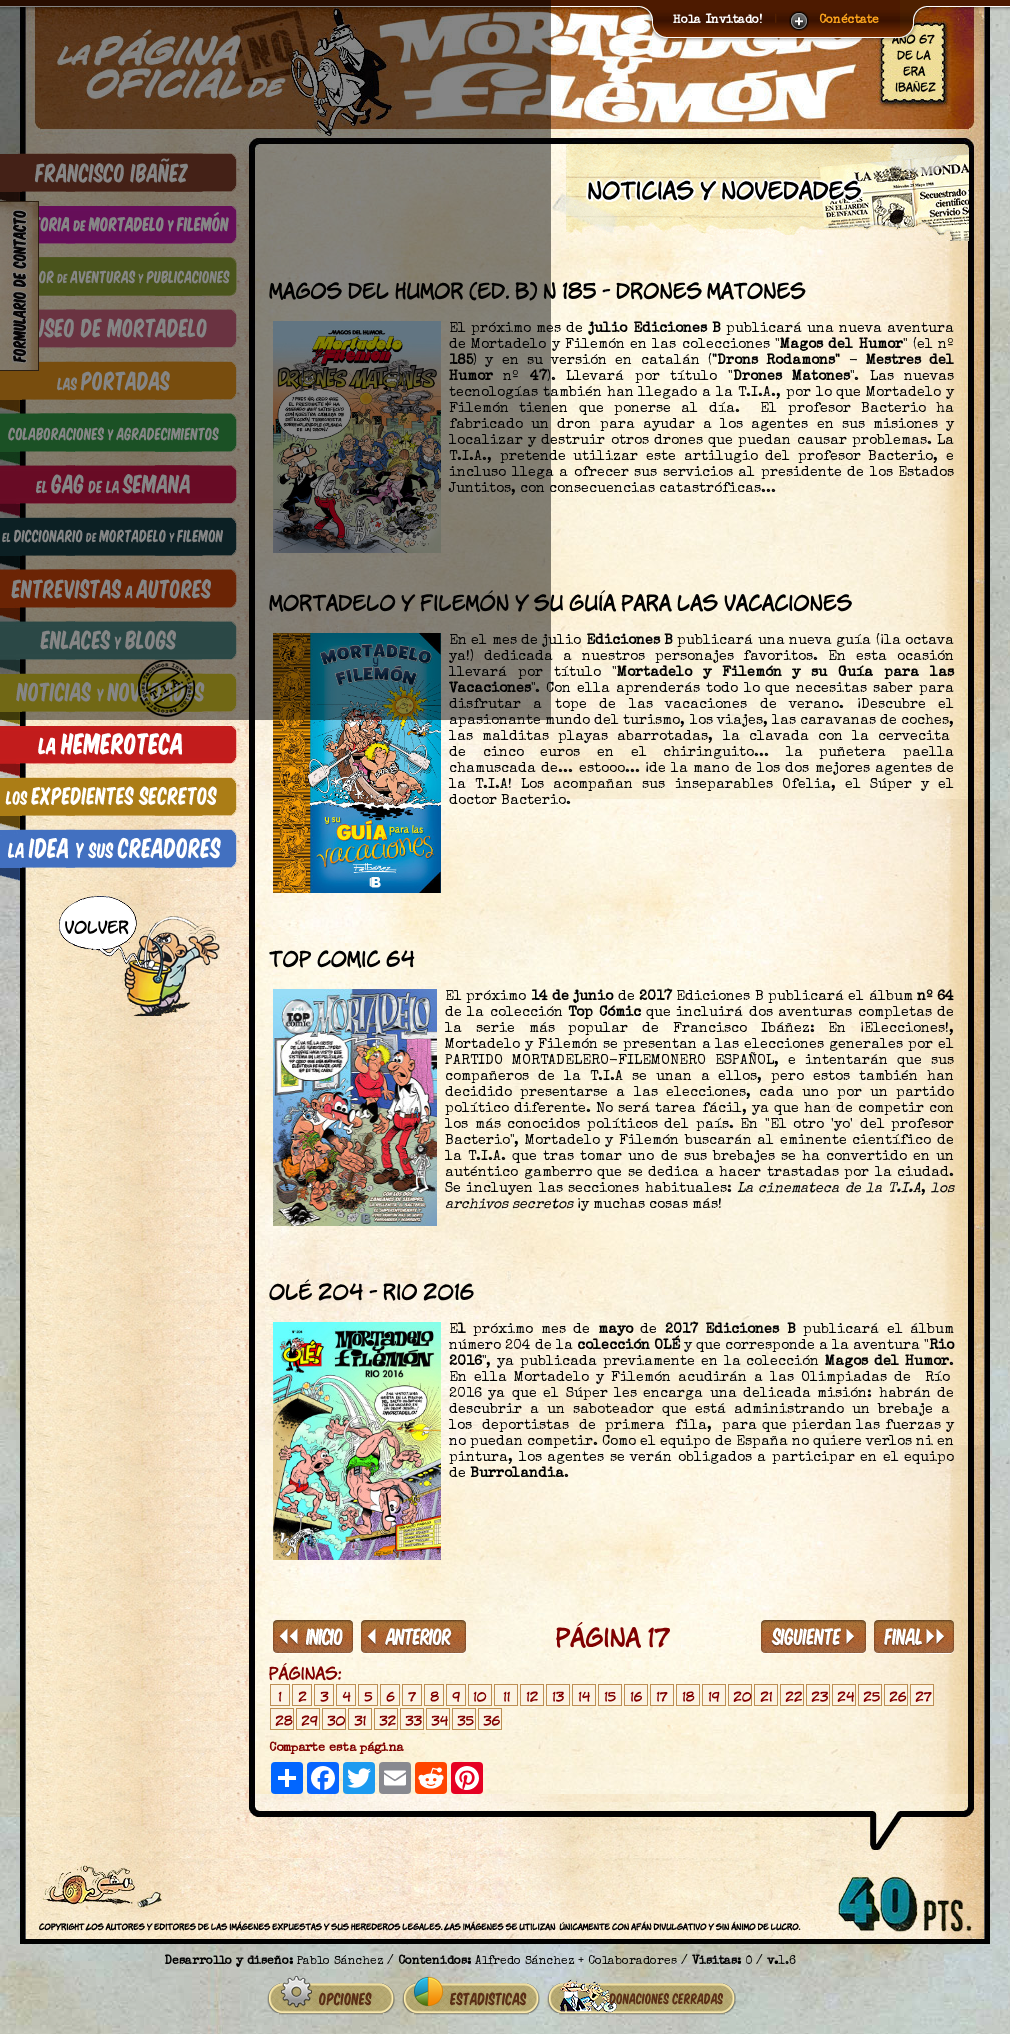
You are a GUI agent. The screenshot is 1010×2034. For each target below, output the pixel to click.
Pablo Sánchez (340, 1962)
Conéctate (849, 21)
